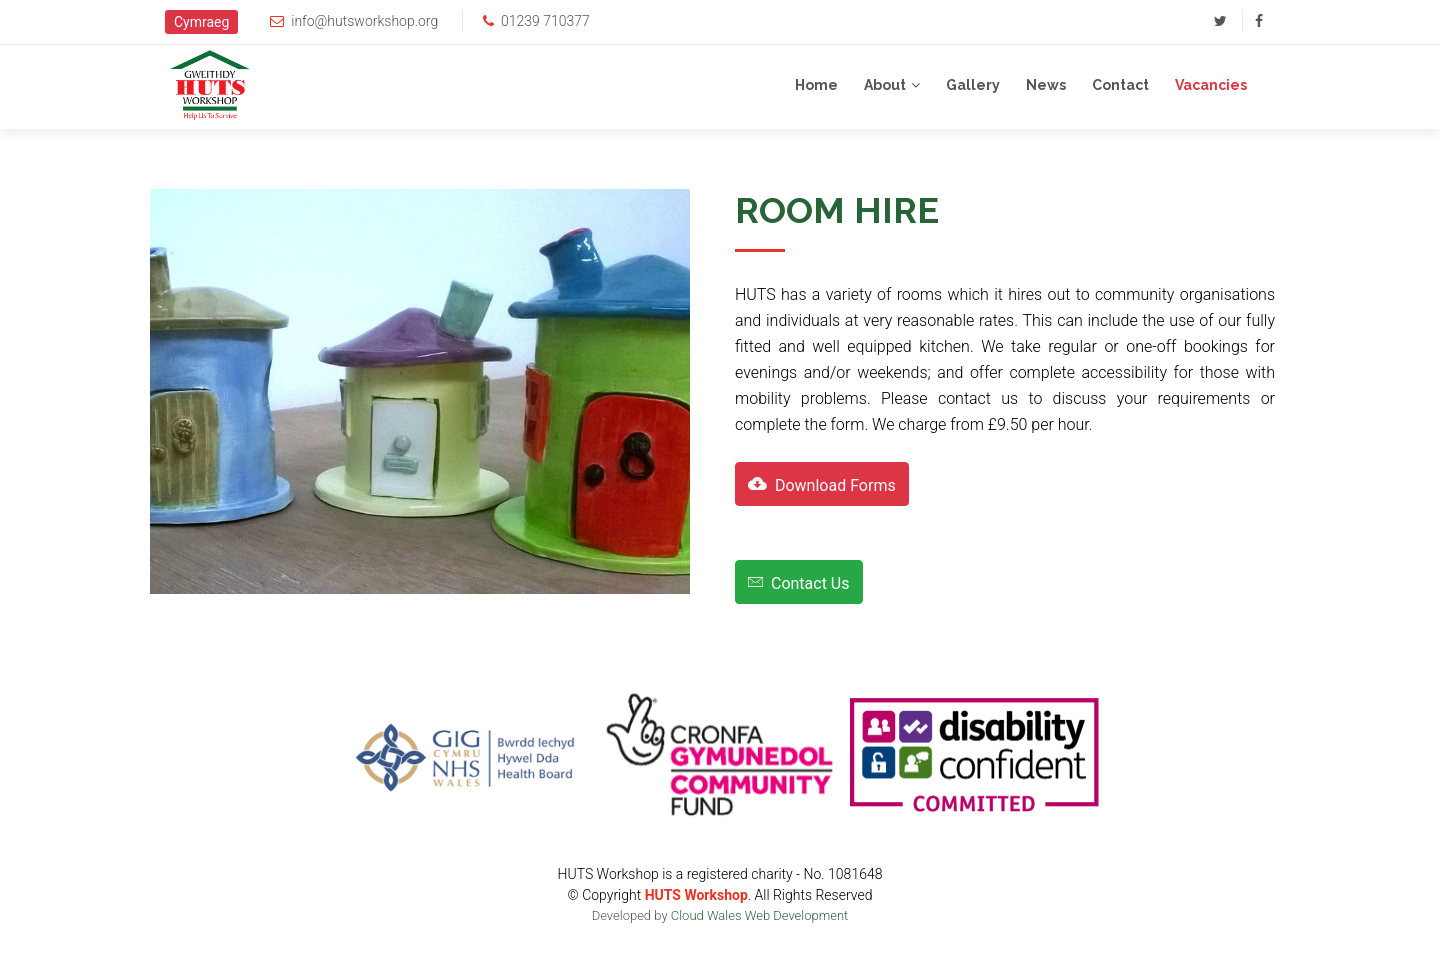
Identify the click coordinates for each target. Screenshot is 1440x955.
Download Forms (822, 484)
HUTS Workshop (696, 895)
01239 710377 (545, 21)
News (1046, 85)
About (885, 85)
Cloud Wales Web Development (760, 915)
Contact (1120, 85)
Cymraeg (201, 22)
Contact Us (799, 582)
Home (816, 85)
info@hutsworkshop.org (364, 21)
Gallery (973, 85)
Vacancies (1211, 85)
